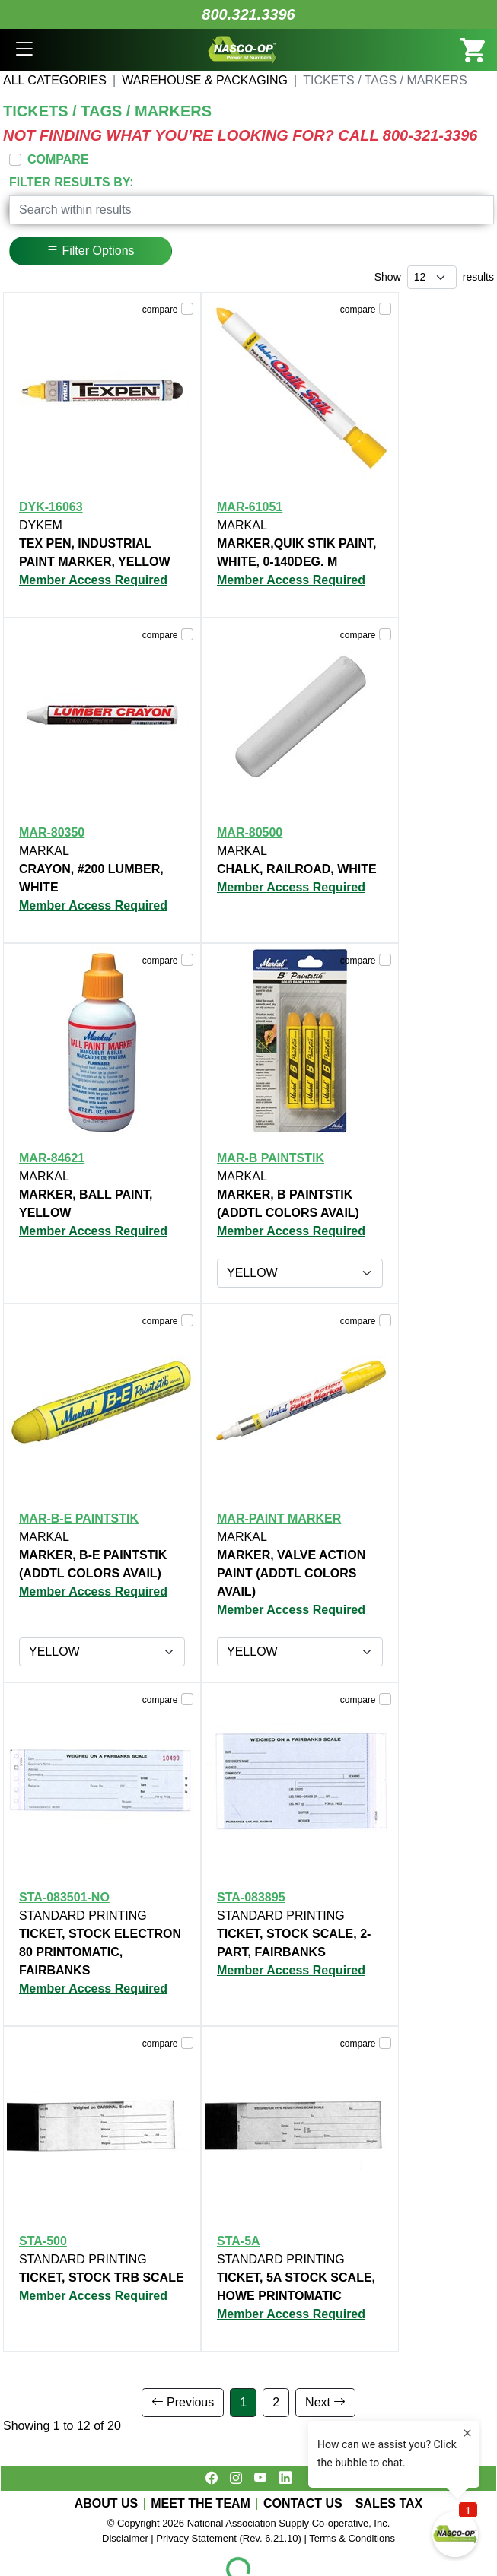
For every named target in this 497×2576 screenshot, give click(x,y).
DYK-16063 (51, 506)
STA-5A (238, 2241)
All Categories (55, 80)
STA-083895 (251, 1897)
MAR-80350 (51, 832)
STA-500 (43, 2241)
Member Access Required (93, 579)
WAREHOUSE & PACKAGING (205, 80)
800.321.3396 (248, 14)
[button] (24, 50)
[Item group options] (300, 1273)
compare (160, 309)
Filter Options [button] (90, 250)
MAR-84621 (51, 1157)
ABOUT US (107, 2504)
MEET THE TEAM (200, 2504)
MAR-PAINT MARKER (279, 1518)
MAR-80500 (249, 832)
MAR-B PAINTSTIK (270, 1157)
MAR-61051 (249, 506)
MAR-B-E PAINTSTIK (79, 1518)
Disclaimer (125, 2538)
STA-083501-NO (64, 1897)
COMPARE (58, 159)
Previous (183, 2402)
